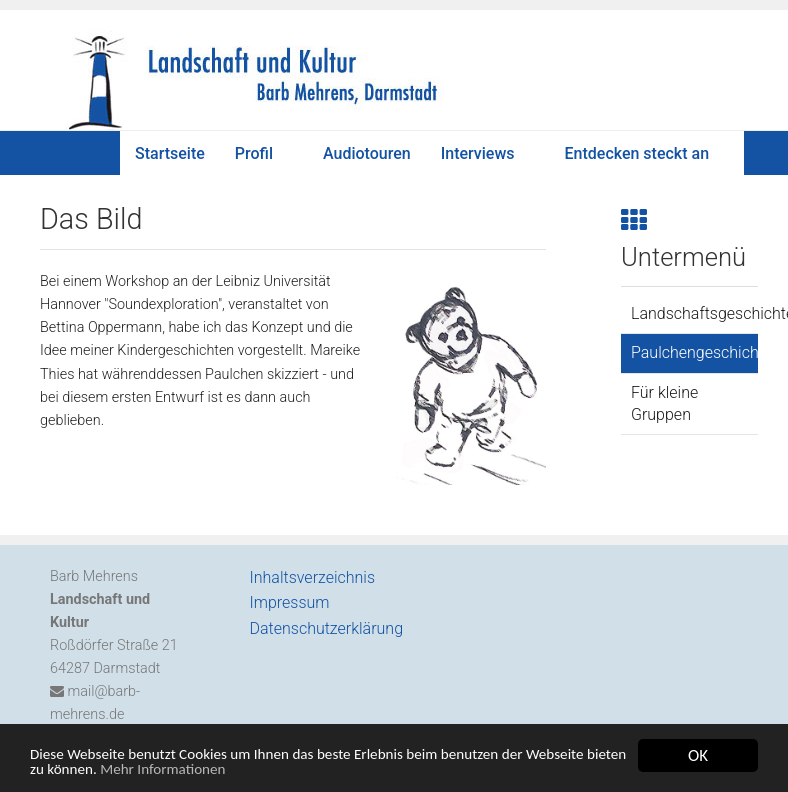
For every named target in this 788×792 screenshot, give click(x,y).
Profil (254, 153)
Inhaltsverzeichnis (313, 577)
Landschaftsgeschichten (694, 313)
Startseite (170, 153)
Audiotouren (367, 153)
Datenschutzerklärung (327, 628)
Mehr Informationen (296, 771)
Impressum (290, 602)
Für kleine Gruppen (664, 403)
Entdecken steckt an (637, 153)
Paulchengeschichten (694, 352)
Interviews (478, 153)
